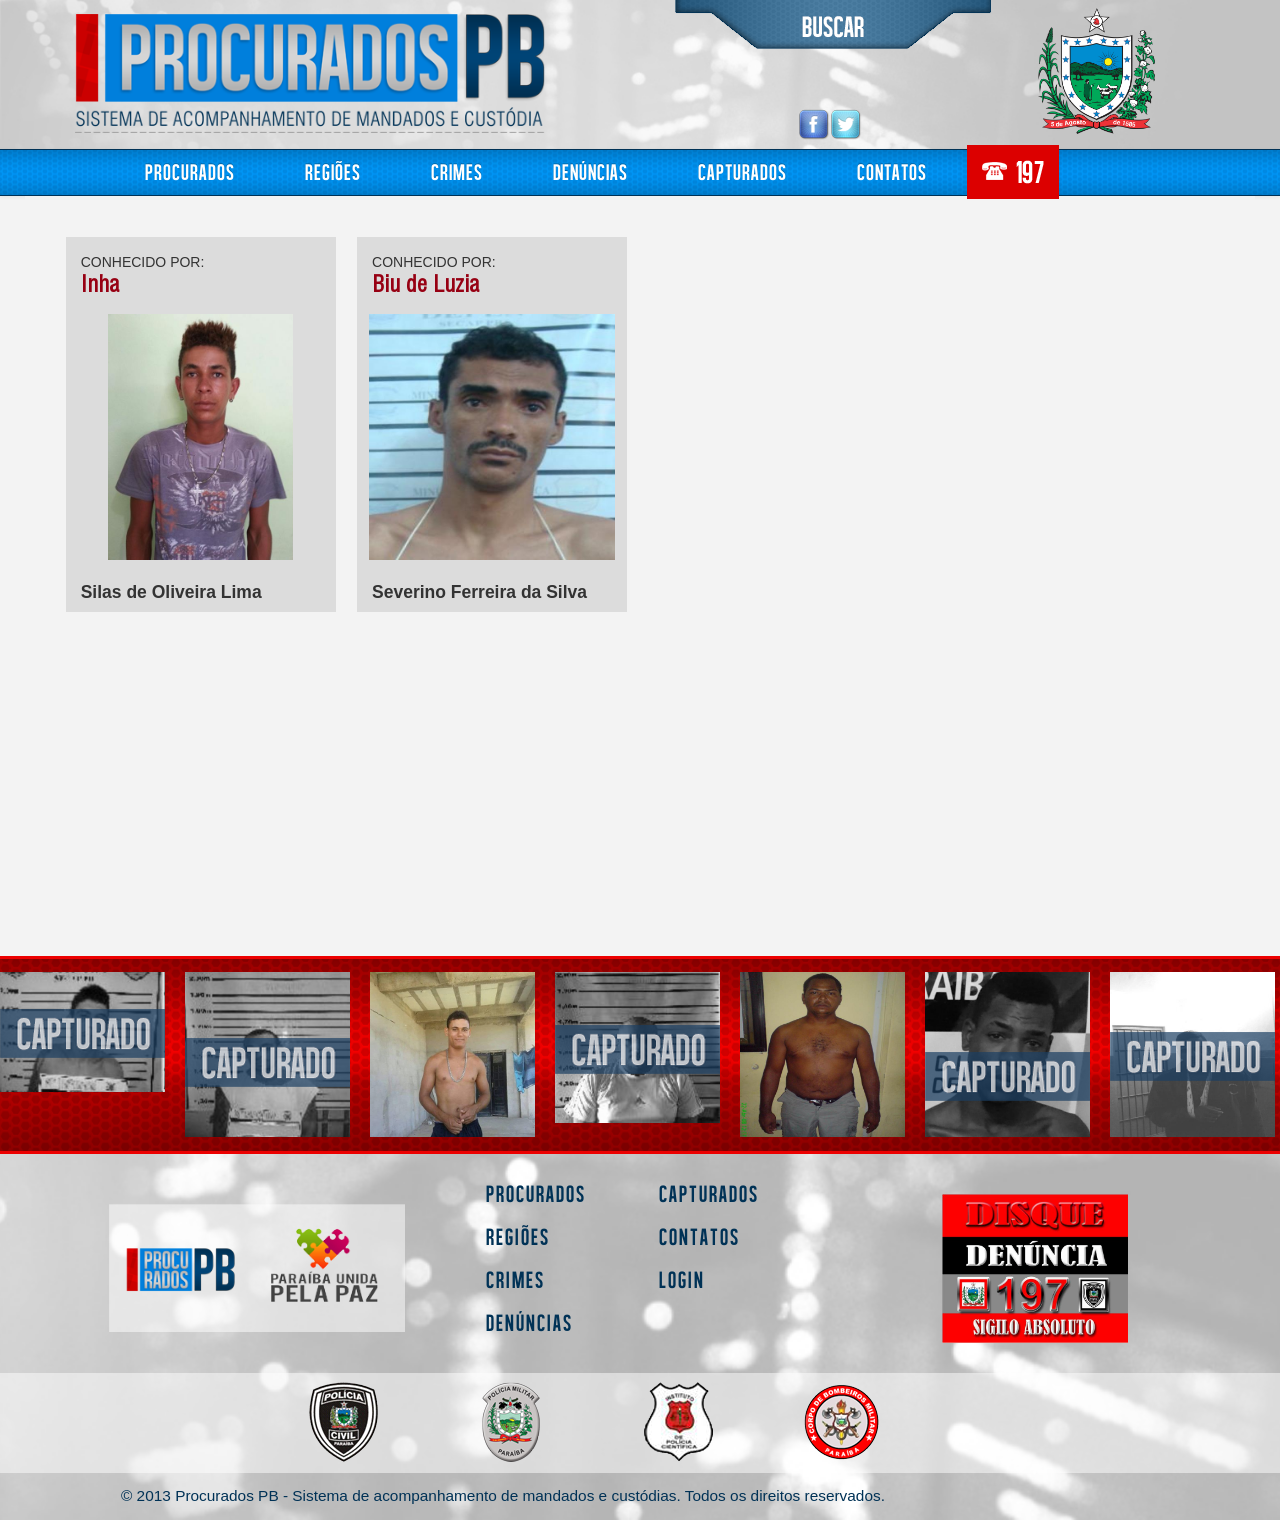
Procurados (190, 171)
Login (682, 1279)
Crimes (457, 171)
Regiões (333, 171)
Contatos (892, 171)
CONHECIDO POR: (143, 262)
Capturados (742, 171)
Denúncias (590, 171)
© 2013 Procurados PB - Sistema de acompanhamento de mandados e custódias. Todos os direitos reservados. (503, 1495)
